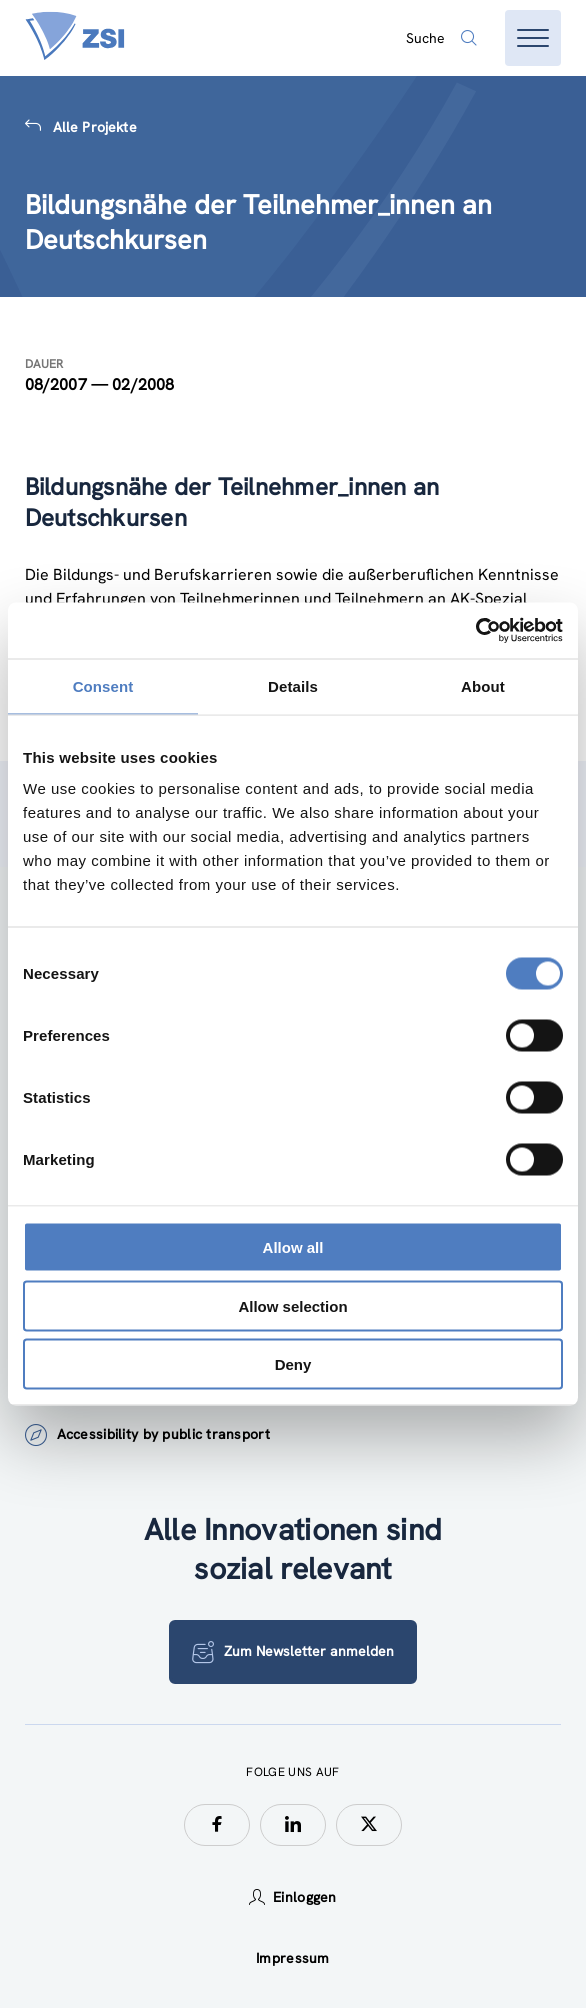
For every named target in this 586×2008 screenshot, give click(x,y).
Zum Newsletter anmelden (293, 1652)
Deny (293, 1364)
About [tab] (483, 685)
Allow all (293, 1247)
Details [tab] (293, 685)
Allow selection (292, 1305)
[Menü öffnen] (533, 38)
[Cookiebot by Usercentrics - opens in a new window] (475, 631)
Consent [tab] (103, 685)
